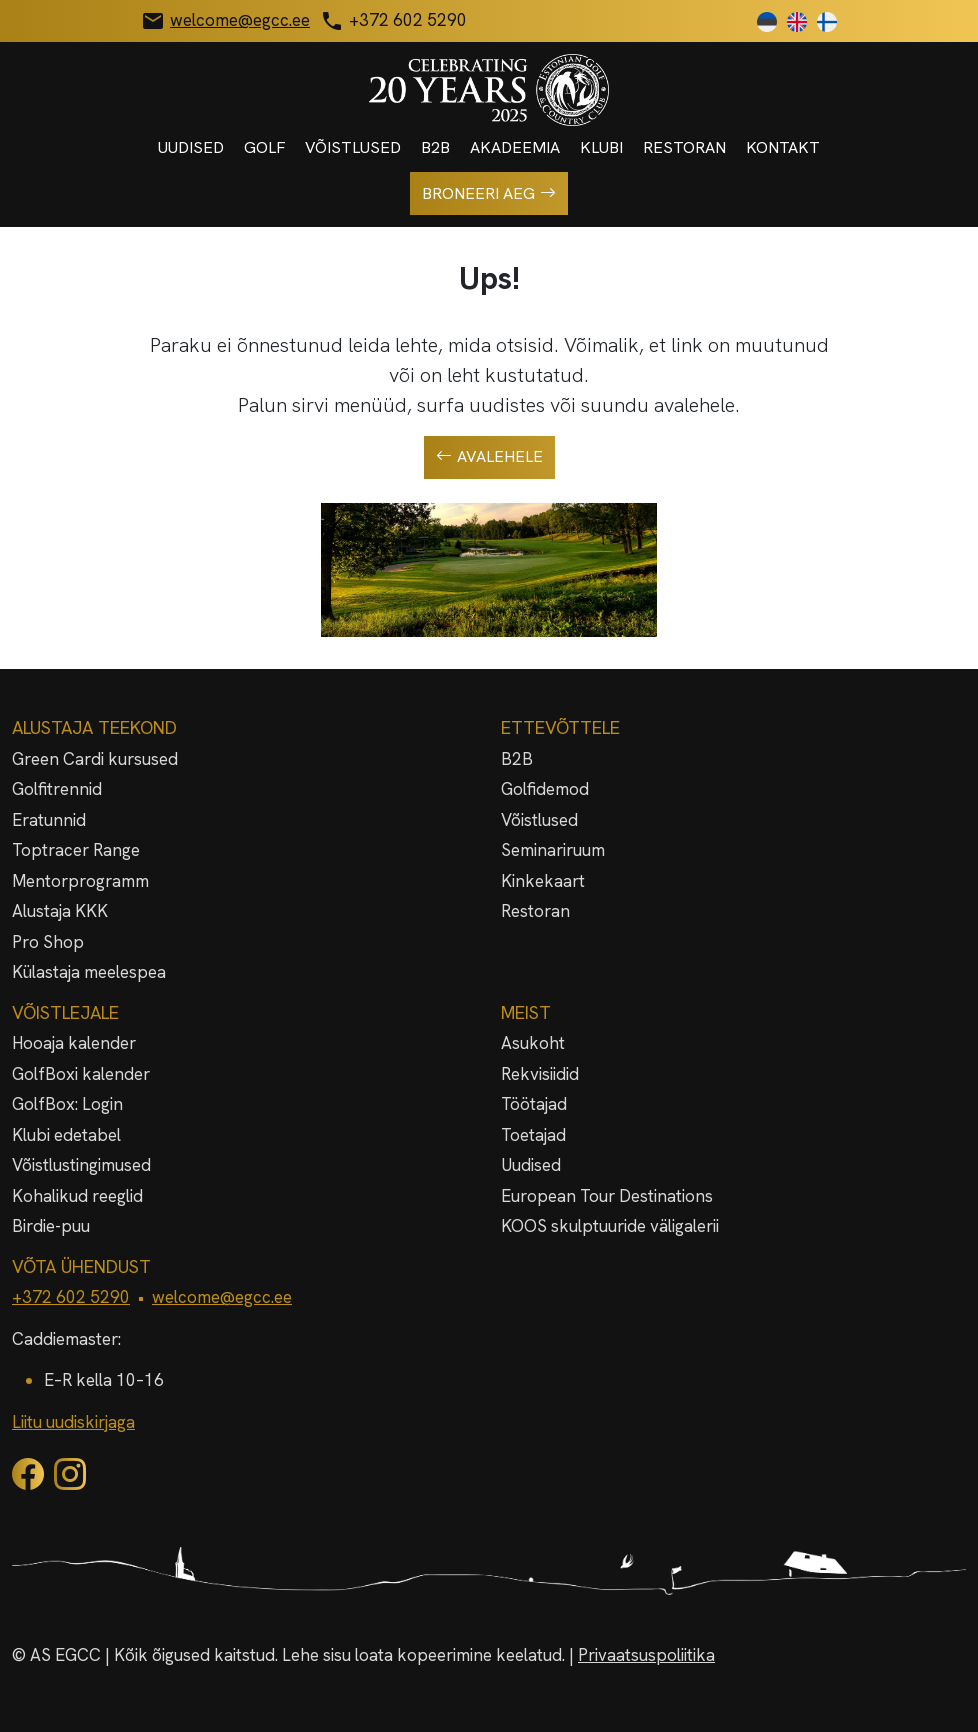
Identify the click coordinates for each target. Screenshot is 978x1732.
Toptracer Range (76, 850)
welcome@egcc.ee (222, 1297)
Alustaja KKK (60, 911)
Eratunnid (49, 820)
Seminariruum (553, 850)
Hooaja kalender (74, 1043)
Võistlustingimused (81, 1165)
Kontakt (783, 147)
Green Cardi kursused (95, 759)
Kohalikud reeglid (77, 1196)
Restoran (684, 147)
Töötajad (534, 1104)
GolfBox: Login (67, 1104)
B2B (435, 147)
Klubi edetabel (66, 1135)
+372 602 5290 (71, 1297)
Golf (264, 147)
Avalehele (489, 457)
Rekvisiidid (540, 1074)
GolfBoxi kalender (81, 1074)
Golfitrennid (57, 789)
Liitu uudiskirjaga (73, 1422)
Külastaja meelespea (89, 972)
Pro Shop (48, 942)
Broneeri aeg (489, 194)
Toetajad (533, 1135)
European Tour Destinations (607, 1196)
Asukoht (533, 1043)
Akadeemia (515, 147)
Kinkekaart (543, 881)
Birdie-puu (51, 1226)
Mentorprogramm (80, 881)
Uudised (191, 147)
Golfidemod (545, 789)
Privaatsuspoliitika (646, 1655)
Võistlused (353, 147)
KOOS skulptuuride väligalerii (610, 1226)
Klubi (601, 147)
